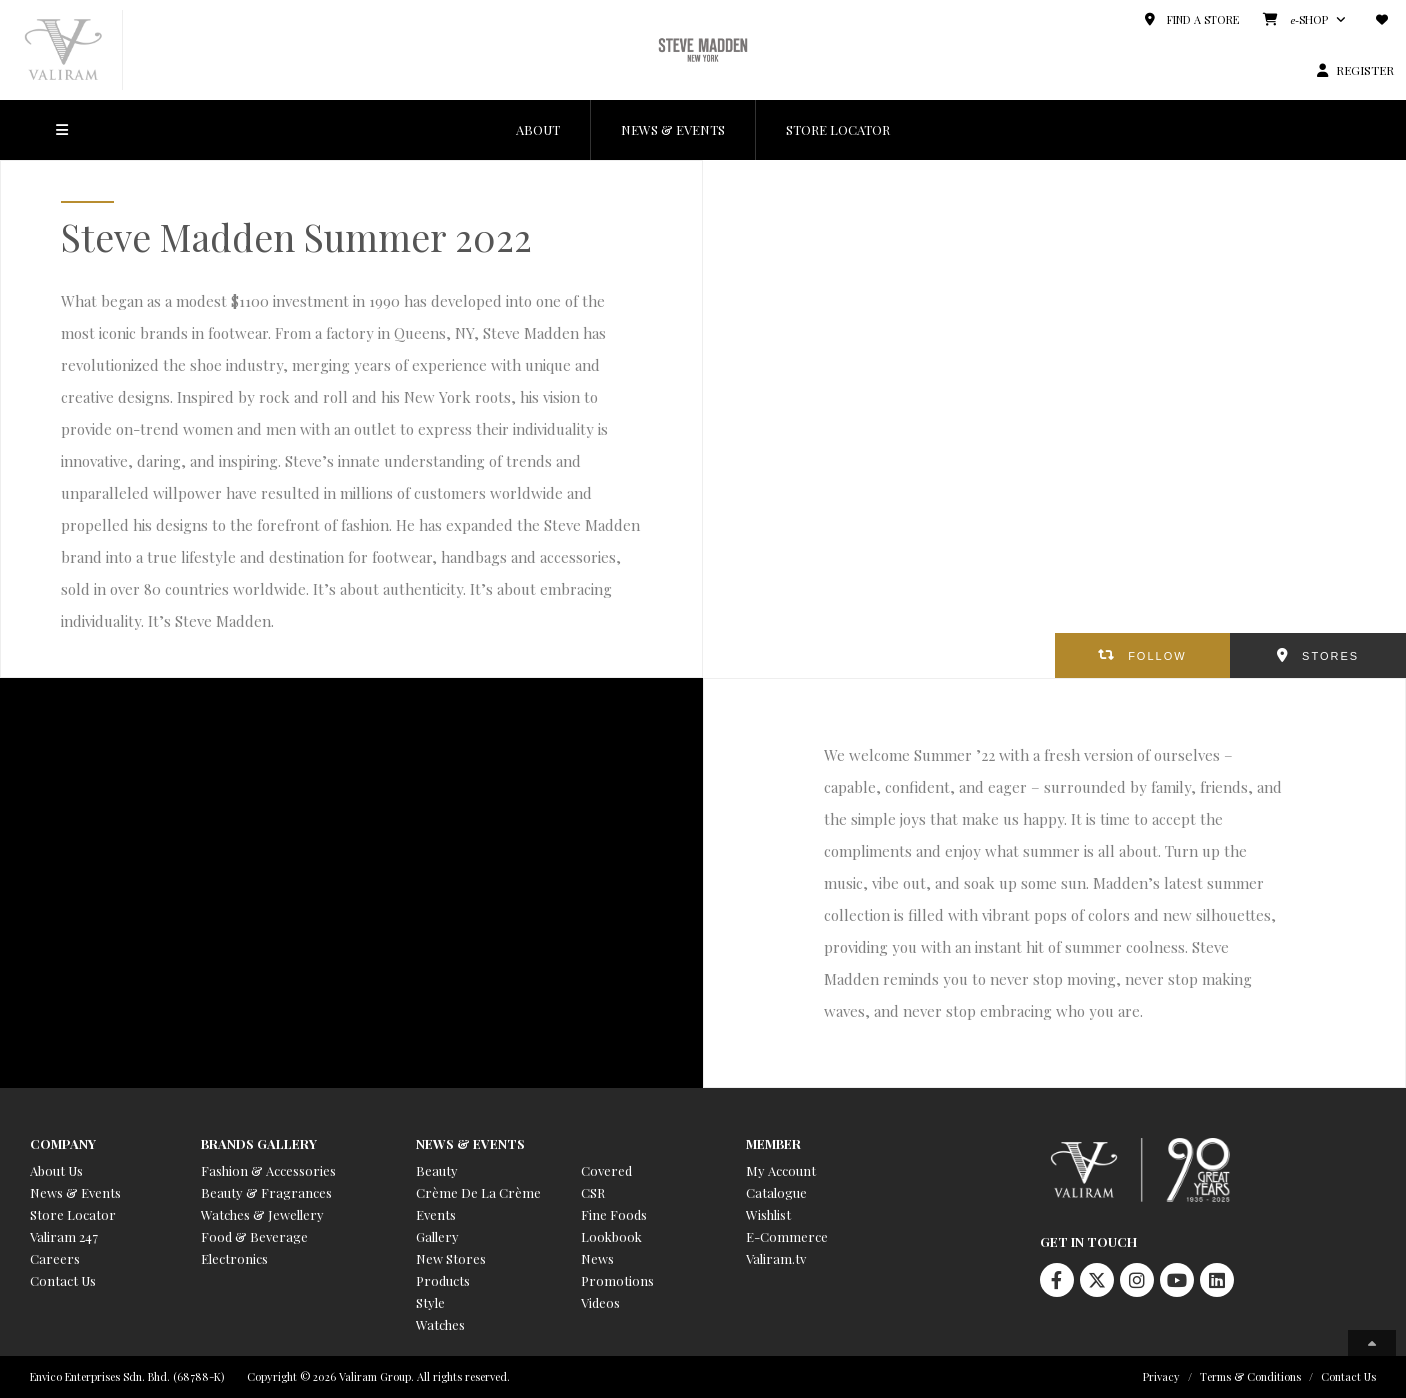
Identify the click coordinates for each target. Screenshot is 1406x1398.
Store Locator (73, 1214)
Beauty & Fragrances (266, 1192)
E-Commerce (787, 1236)
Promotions (617, 1280)
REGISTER (1365, 70)
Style (430, 1302)
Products (443, 1280)
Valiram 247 (64, 1236)
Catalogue (776, 1192)
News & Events (75, 1192)
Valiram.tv (776, 1258)
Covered (606, 1170)
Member (773, 1143)
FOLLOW (1157, 656)
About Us (56, 1170)
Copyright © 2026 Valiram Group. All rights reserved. (378, 1376)
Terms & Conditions (1250, 1376)
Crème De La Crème (478, 1192)
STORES (1330, 656)
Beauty (437, 1170)
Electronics (234, 1258)
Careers (55, 1258)
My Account (781, 1170)
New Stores (451, 1258)
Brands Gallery (259, 1143)
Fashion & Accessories (268, 1170)
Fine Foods (614, 1214)
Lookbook (611, 1236)
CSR (593, 1192)
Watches (440, 1324)
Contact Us (63, 1280)
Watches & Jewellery (262, 1214)
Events (436, 1214)
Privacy (1161, 1376)
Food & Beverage (254, 1236)
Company (63, 1143)
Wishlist (768, 1214)
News (597, 1258)
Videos (600, 1302)
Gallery (437, 1236)
